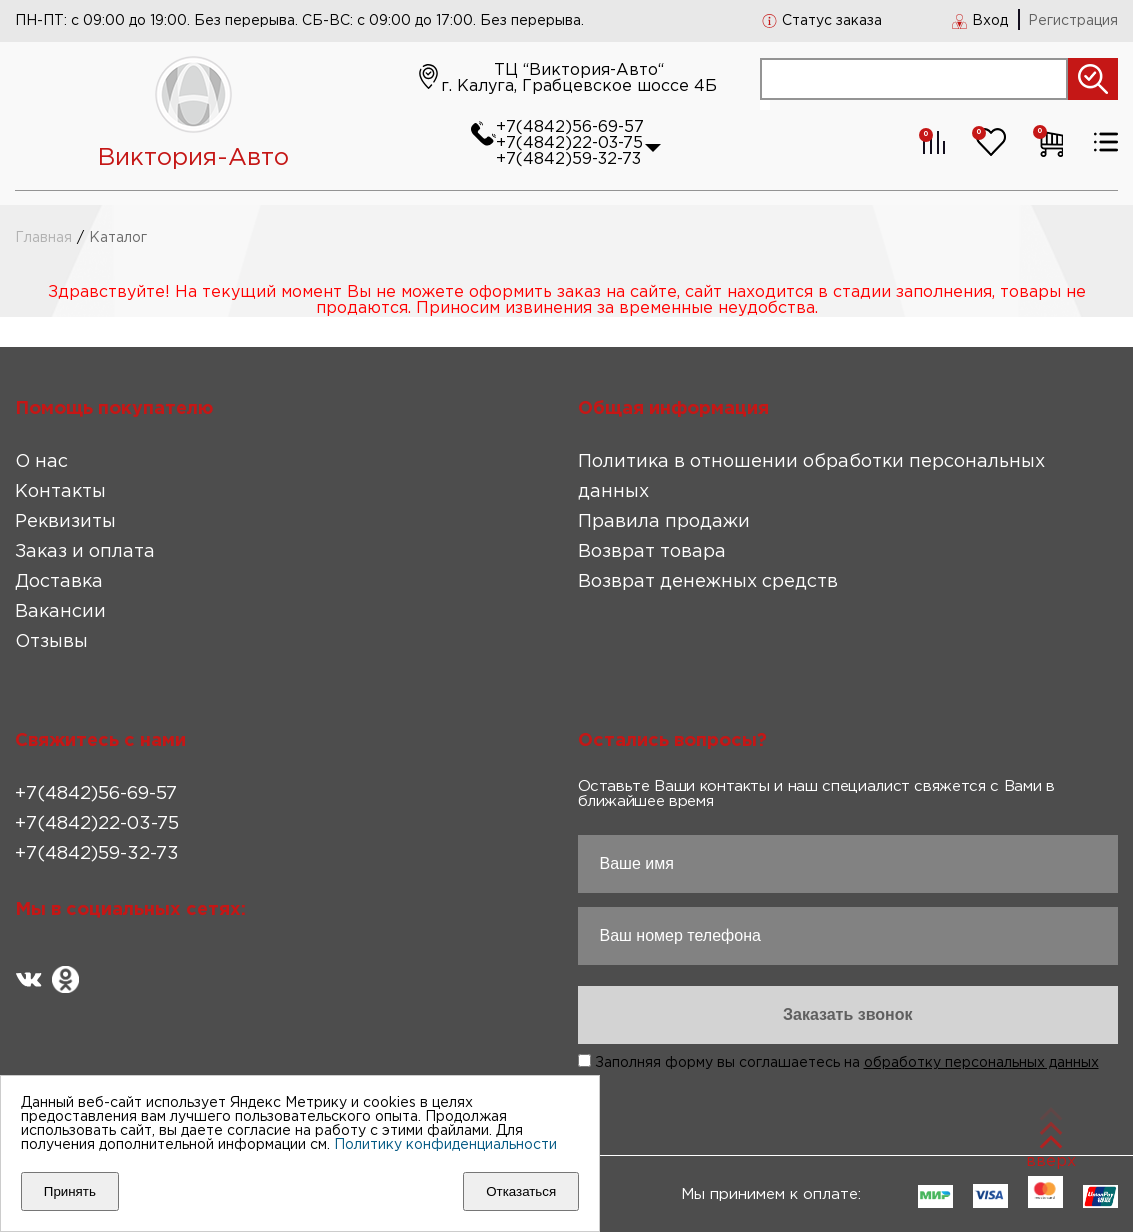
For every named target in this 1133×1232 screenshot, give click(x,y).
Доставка (59, 582)
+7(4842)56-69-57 (570, 127)
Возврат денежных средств (708, 582)
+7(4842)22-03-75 (569, 143)
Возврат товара (652, 552)
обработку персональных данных (981, 1063)
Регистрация (1073, 21)
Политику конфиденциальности (445, 1145)
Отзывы (51, 642)
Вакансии (60, 612)
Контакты (60, 492)
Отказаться (521, 1191)
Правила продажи (664, 522)
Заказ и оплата (85, 552)
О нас (41, 462)
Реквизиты (65, 522)
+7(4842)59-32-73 (568, 159)
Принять (70, 1191)
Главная (43, 238)
